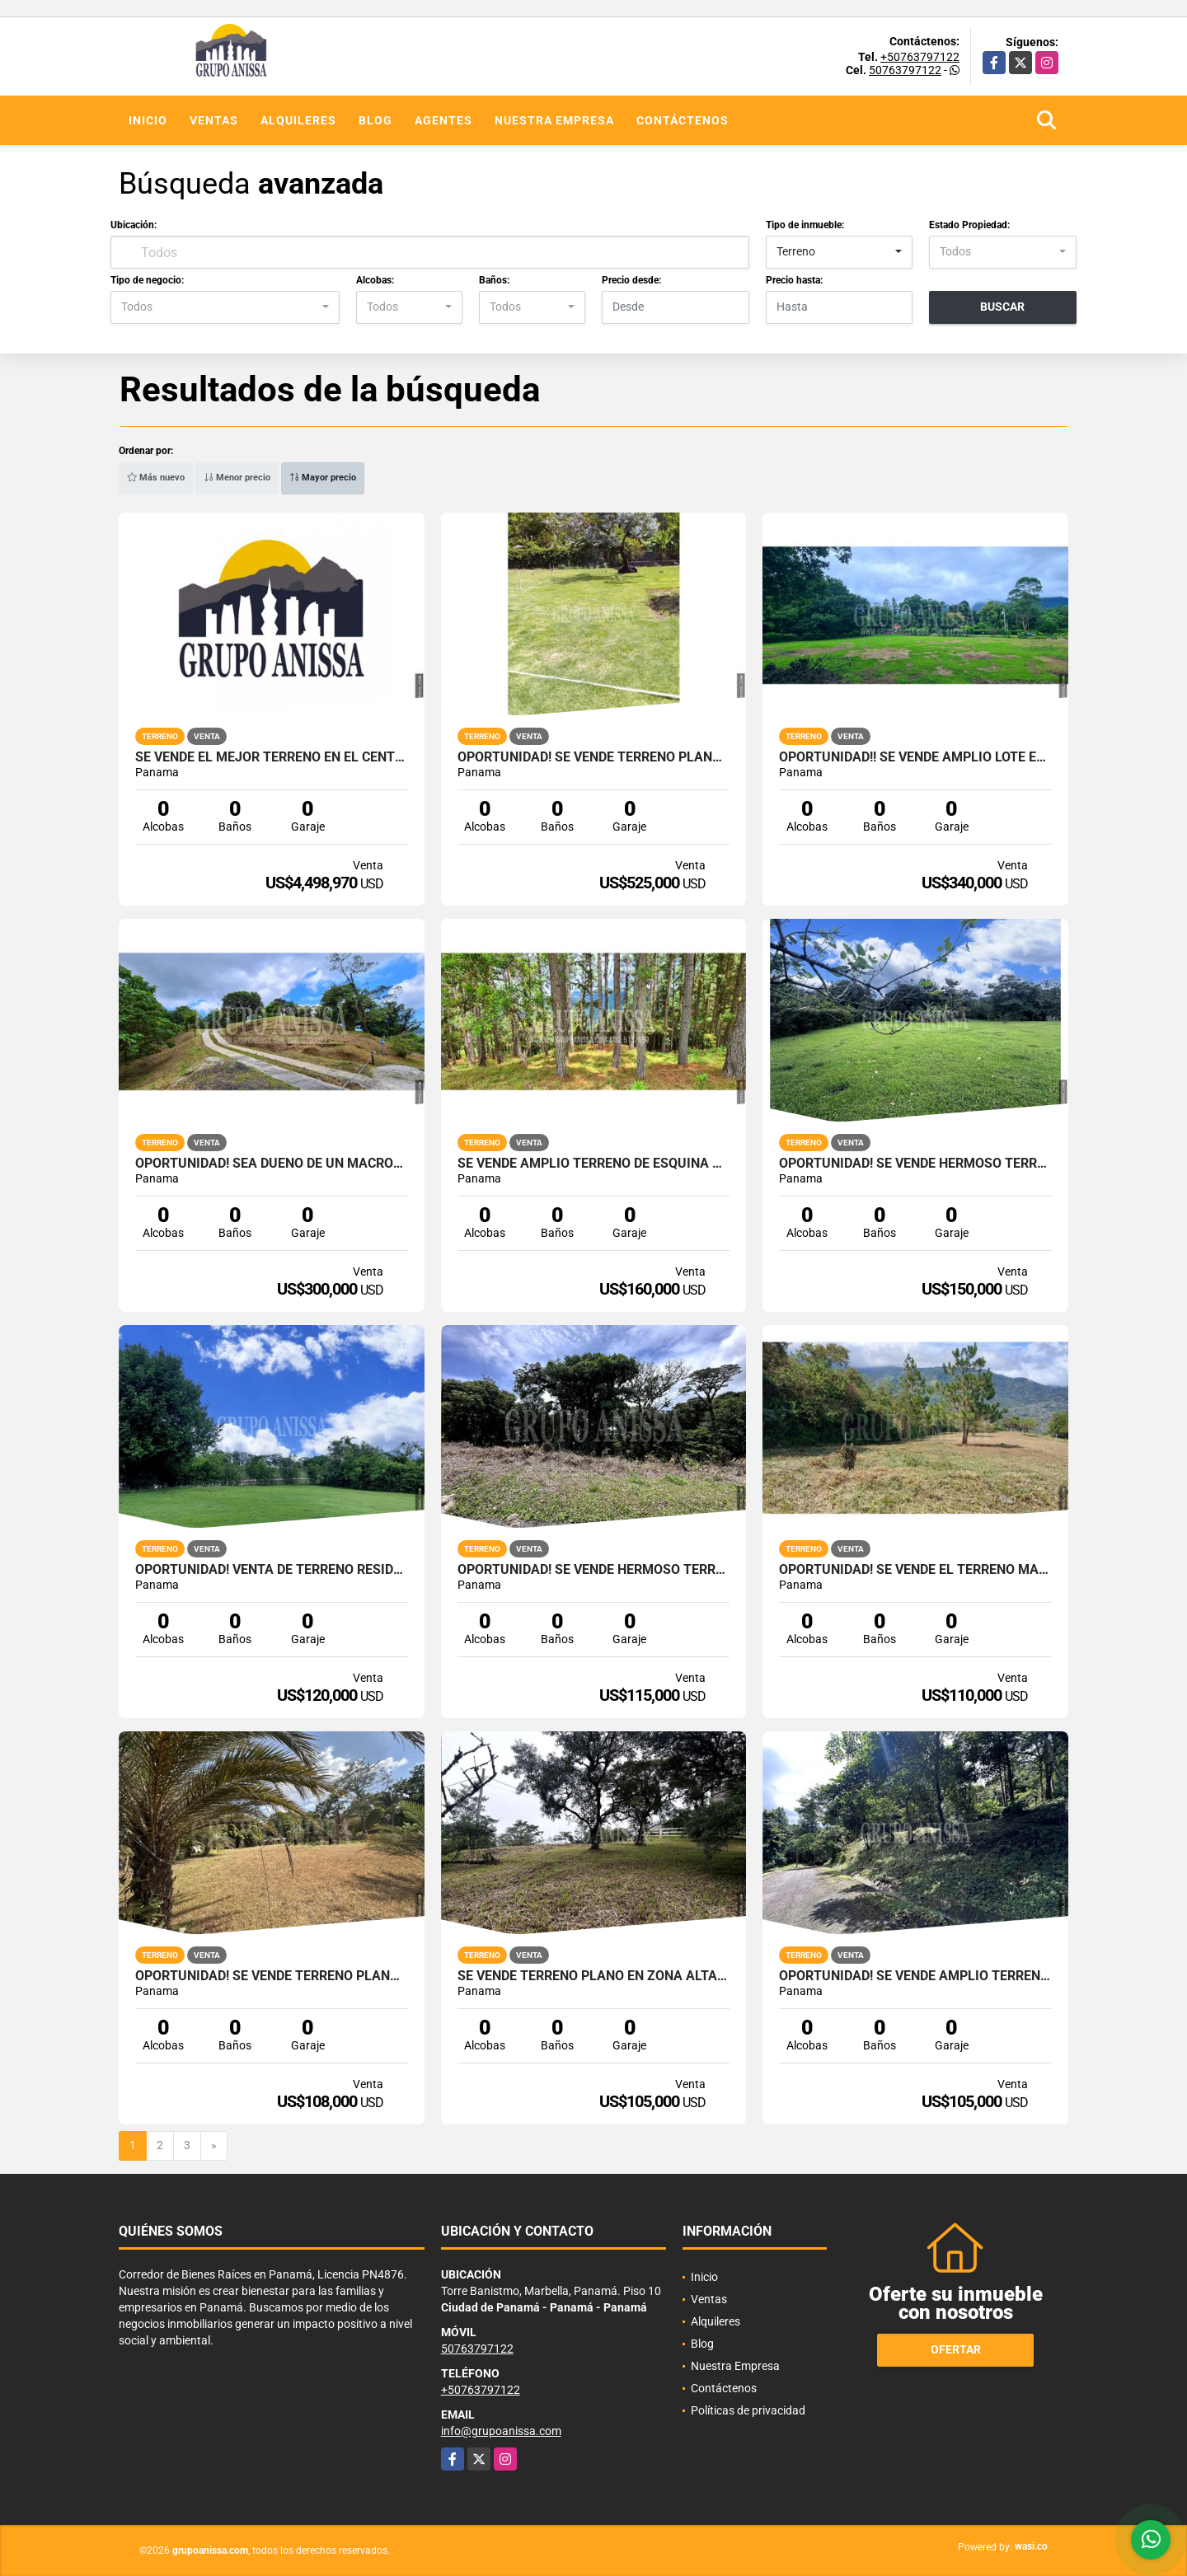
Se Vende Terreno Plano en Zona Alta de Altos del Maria (593, 1976)
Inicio (148, 120)
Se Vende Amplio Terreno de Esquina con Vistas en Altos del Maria (593, 1163)
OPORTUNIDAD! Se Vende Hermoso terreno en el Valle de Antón (915, 1163)
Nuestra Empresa (554, 120)
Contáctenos (682, 120)
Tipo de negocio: (147, 280)
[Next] (214, 2146)
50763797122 (905, 70)
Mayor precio (322, 477)
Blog (375, 120)
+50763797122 (919, 56)
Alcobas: (375, 280)
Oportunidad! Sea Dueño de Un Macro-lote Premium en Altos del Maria (271, 1163)
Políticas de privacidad (748, 2410)
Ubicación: (133, 225)
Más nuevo (156, 477)
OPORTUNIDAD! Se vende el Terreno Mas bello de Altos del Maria (915, 1569)
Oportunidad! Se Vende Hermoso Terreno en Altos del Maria (593, 1569)
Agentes (443, 120)
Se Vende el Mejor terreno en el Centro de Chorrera (271, 757)
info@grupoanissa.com (501, 2431)
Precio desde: (631, 280)
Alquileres (298, 120)
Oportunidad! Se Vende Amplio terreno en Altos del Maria (915, 1976)
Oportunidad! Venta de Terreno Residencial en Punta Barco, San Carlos (271, 1569)
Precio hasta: (794, 280)
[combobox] (839, 252)
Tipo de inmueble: (805, 225)
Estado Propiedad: (969, 225)
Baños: (494, 280)
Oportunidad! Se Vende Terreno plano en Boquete (593, 757)
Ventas (214, 120)
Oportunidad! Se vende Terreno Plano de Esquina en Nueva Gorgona (271, 1976)
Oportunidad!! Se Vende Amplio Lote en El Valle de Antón (915, 757)
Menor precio (237, 477)
